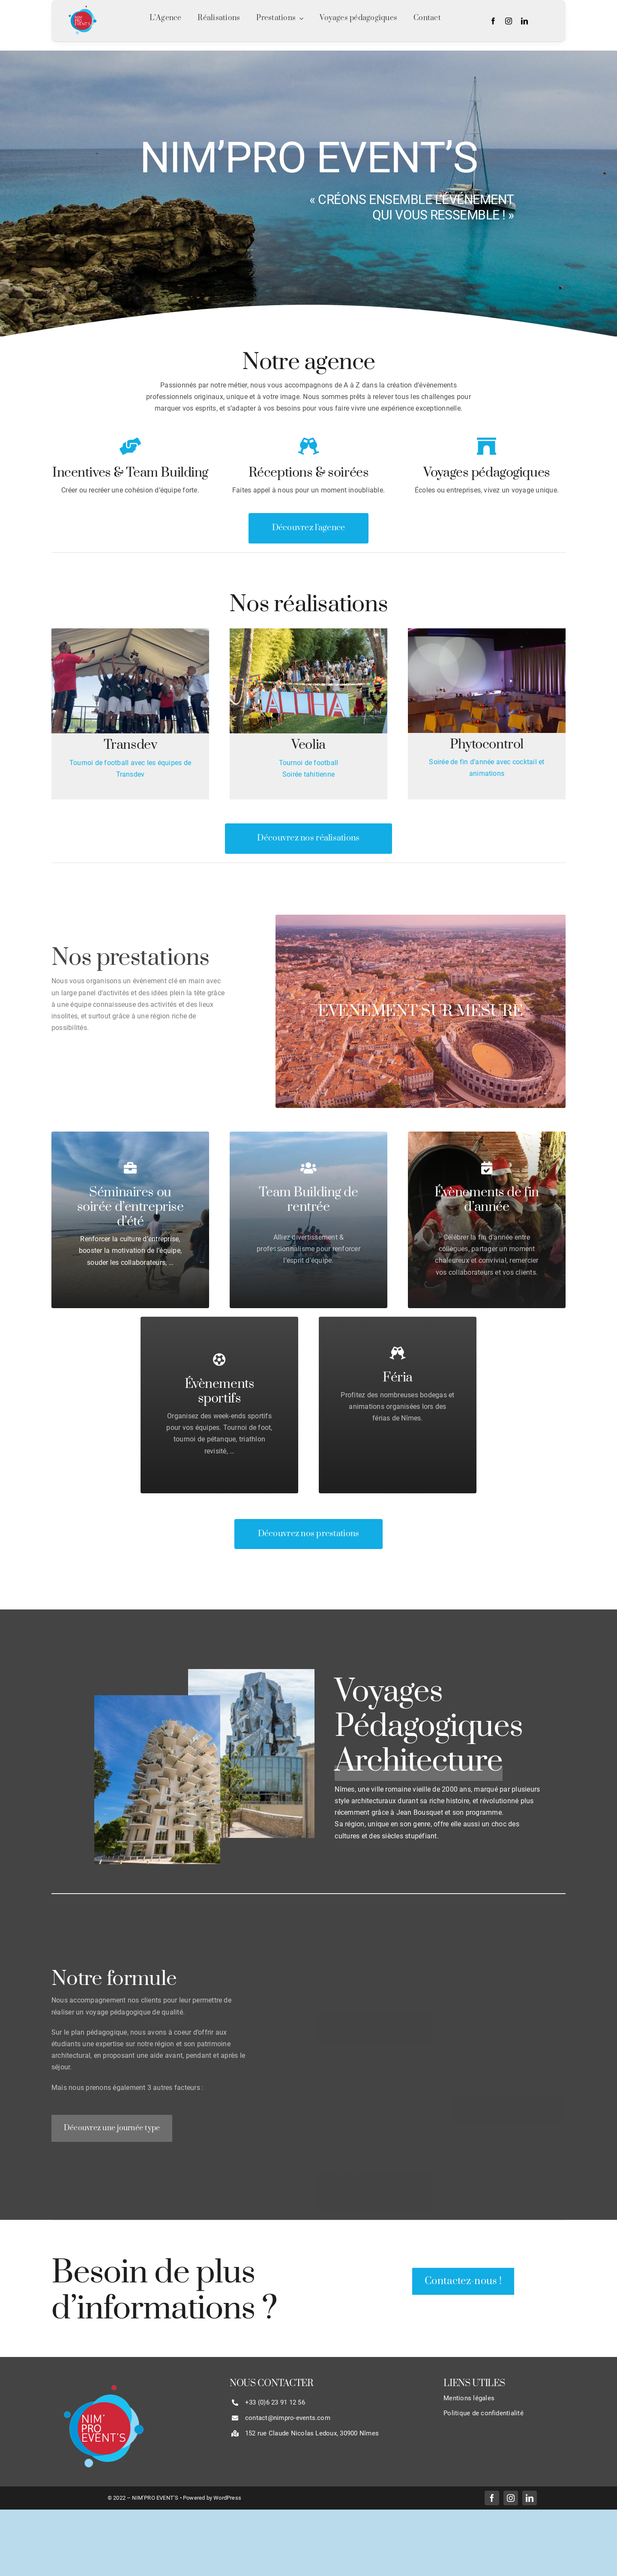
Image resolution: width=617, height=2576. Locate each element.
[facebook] (493, 21)
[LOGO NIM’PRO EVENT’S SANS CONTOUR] (82, 5)
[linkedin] (524, 21)
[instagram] (508, 21)
